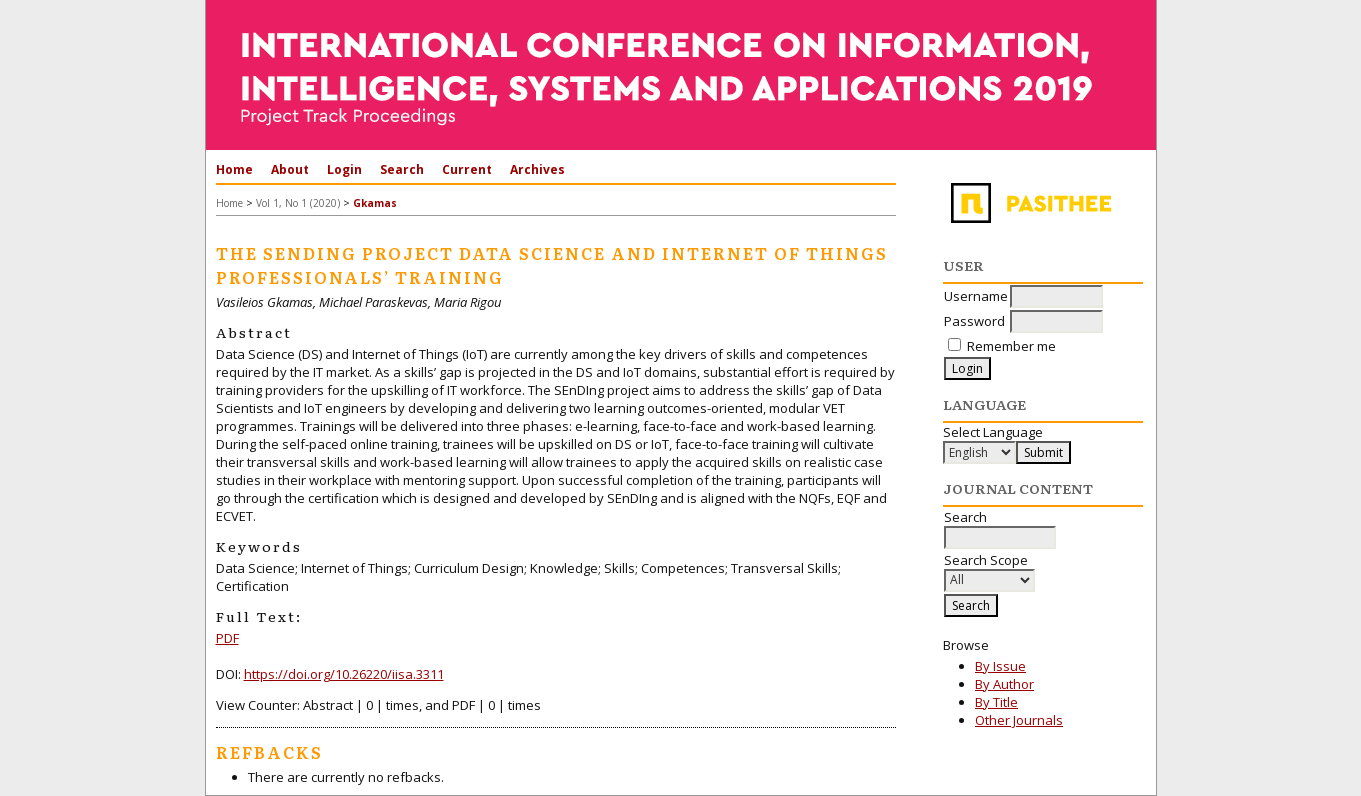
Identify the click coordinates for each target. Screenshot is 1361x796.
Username (976, 296)
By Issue (1000, 666)
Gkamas (375, 203)
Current (467, 169)
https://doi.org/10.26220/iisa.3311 (344, 674)
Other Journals (1019, 720)
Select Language (993, 432)
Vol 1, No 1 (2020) (298, 203)
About (290, 169)
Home (234, 169)
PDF (227, 638)
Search (402, 169)
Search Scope (989, 570)
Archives (537, 169)
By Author (1004, 684)
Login (344, 169)
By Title (996, 702)
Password (974, 321)
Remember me (1011, 346)
